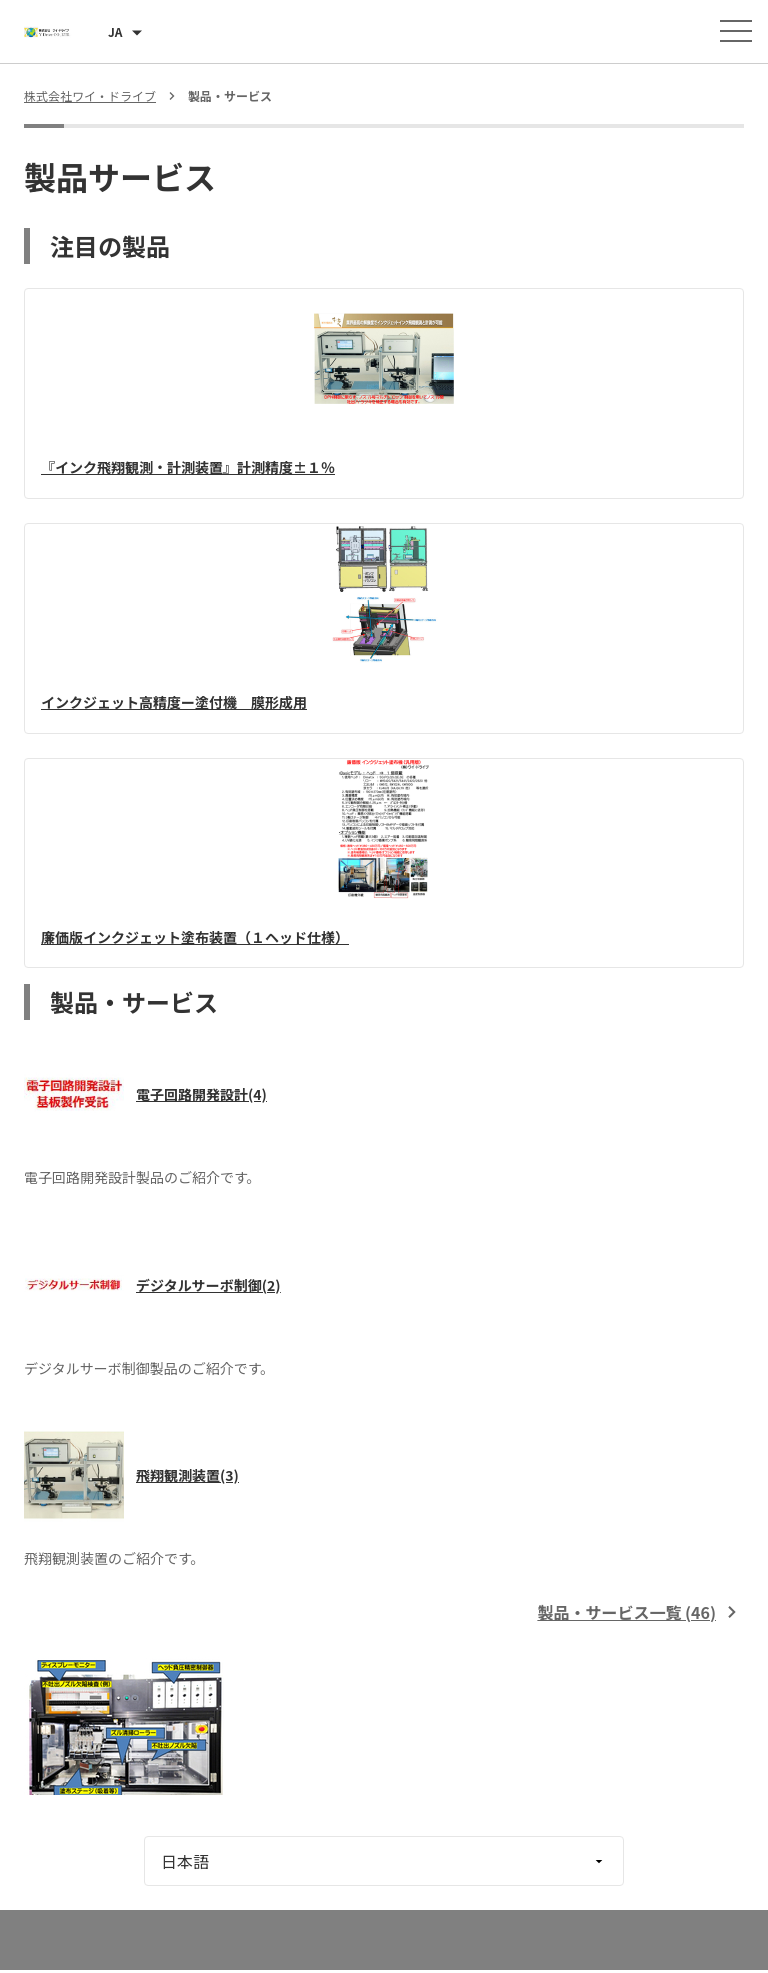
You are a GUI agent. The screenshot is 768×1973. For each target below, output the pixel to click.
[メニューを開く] (736, 31)
